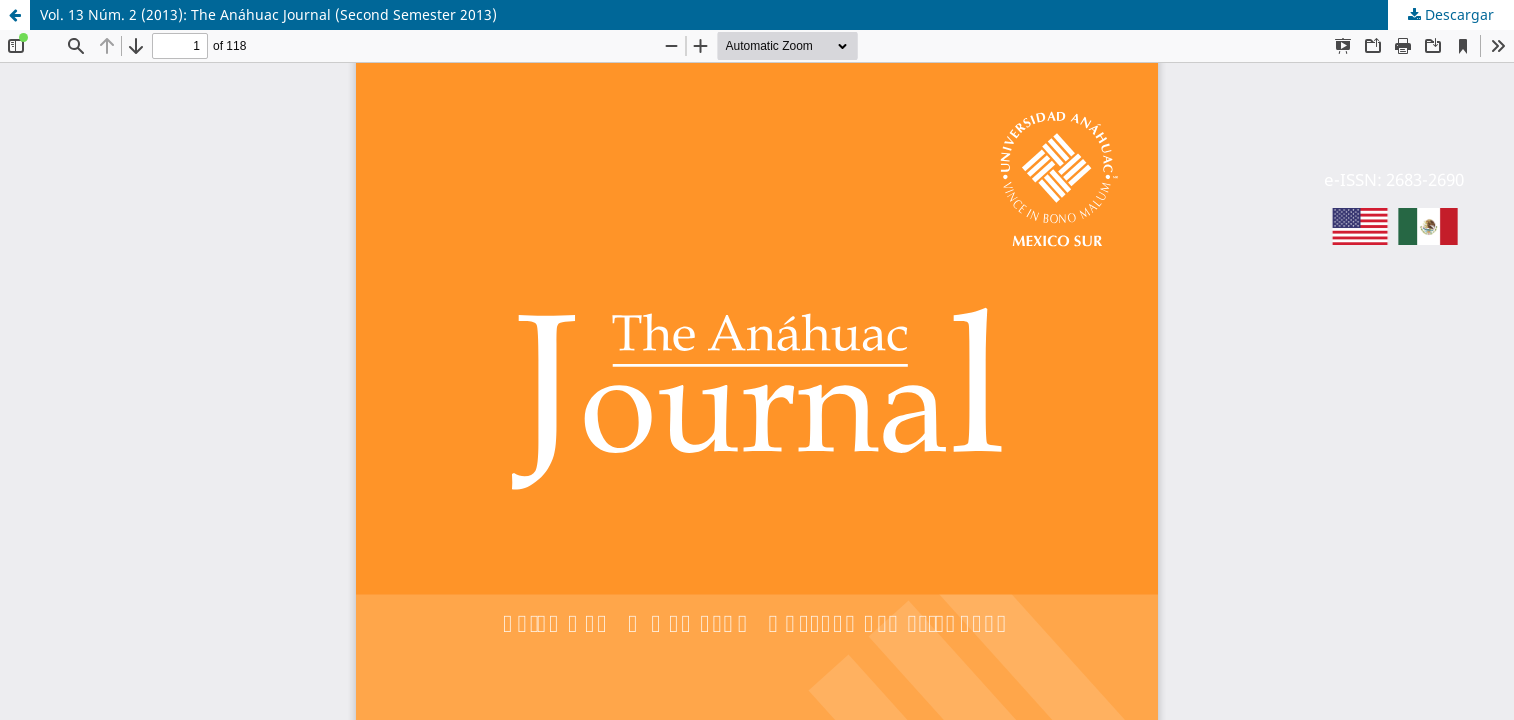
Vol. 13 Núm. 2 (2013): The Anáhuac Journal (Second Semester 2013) (268, 14)
